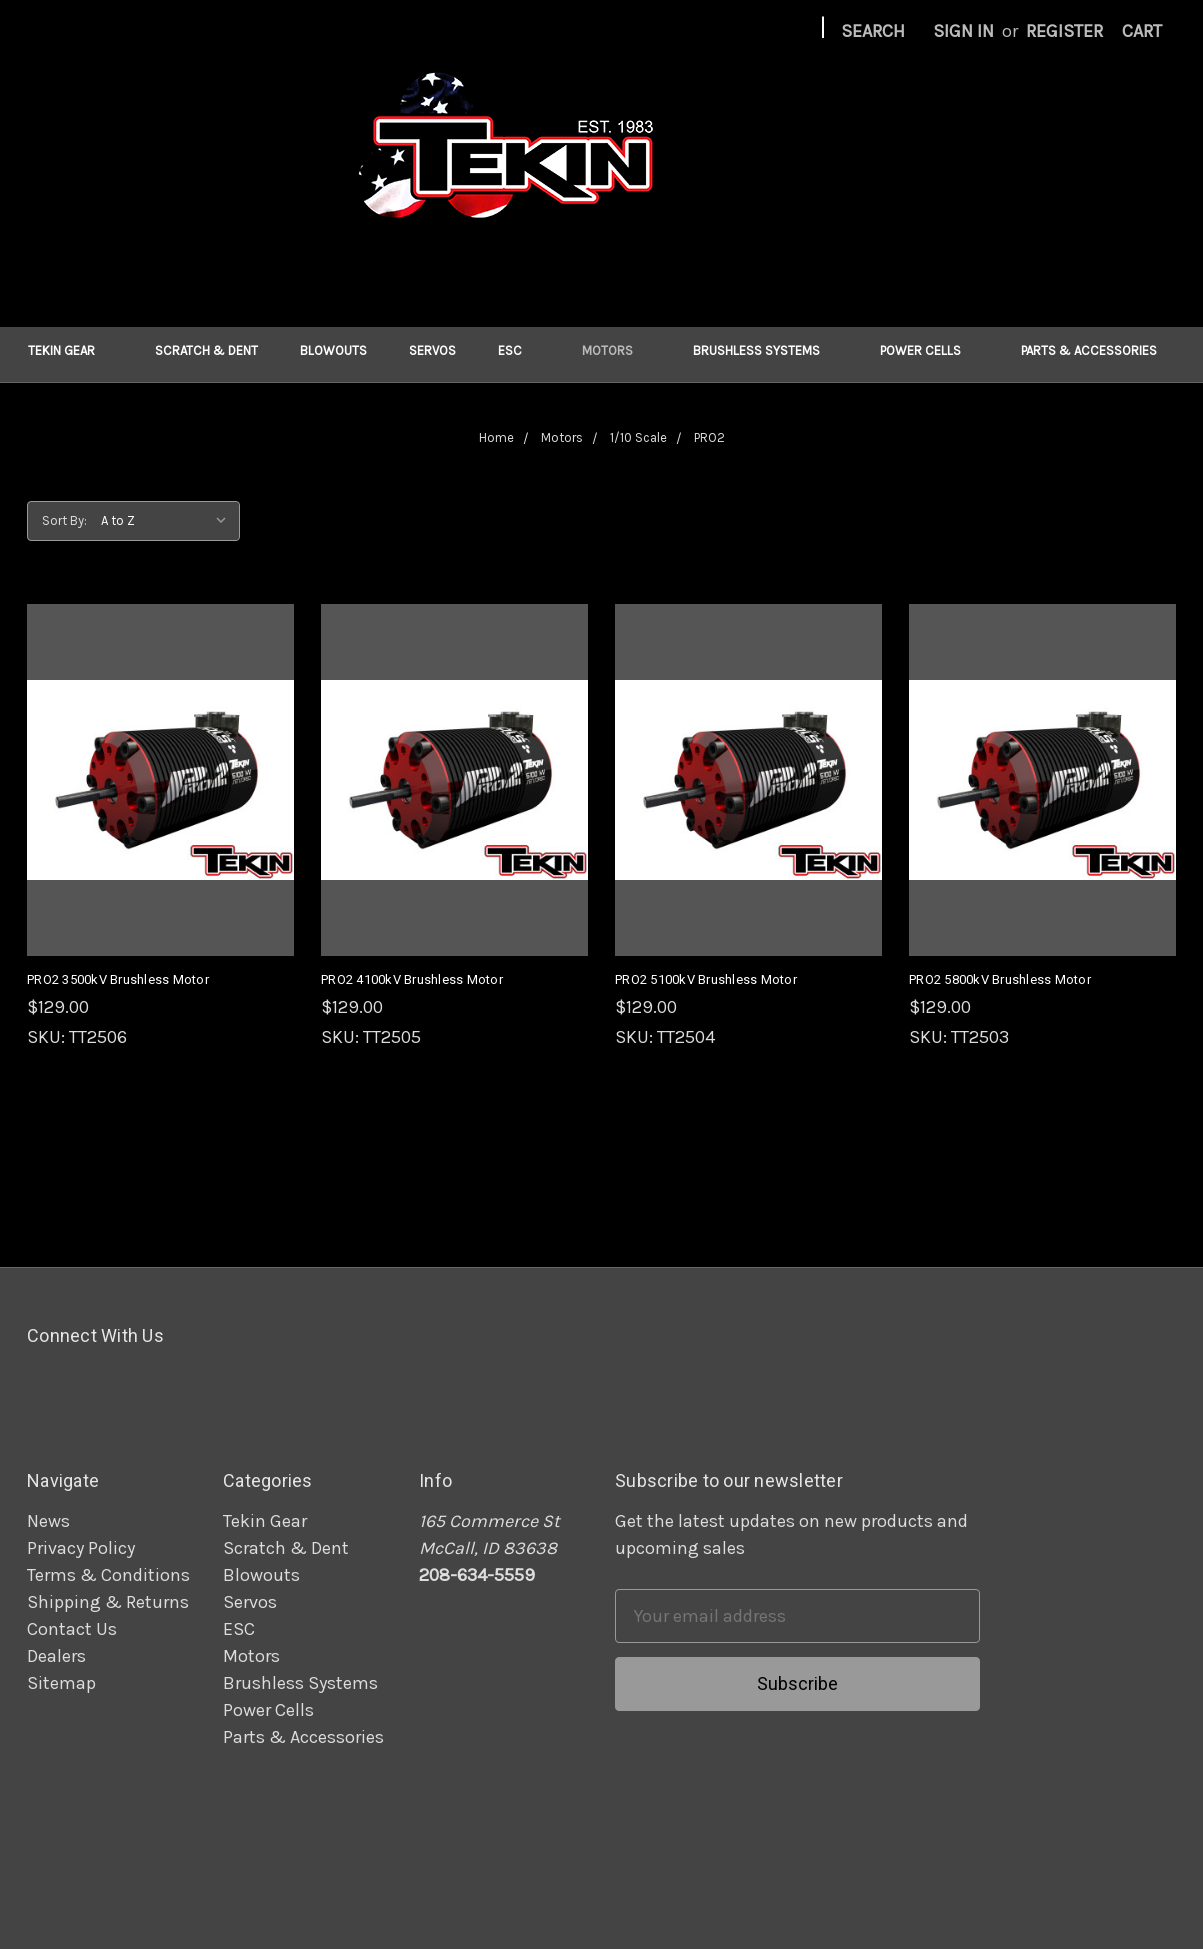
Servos (432, 350)
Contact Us (72, 1629)
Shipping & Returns (108, 1602)
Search (873, 31)
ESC (519, 350)
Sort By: (64, 520)
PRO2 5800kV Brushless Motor (1000, 979)
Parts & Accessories (1098, 350)
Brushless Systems (765, 350)
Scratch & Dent (206, 350)
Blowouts (333, 350)
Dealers (56, 1656)
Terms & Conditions (108, 1575)
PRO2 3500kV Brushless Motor (118, 979)
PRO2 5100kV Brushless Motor (706, 979)
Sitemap (61, 1683)
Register (1064, 31)
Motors (616, 350)
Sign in (963, 31)
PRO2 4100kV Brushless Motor (412, 979)
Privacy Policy (81, 1548)
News (48, 1521)
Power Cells (929, 350)
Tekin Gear (70, 350)
